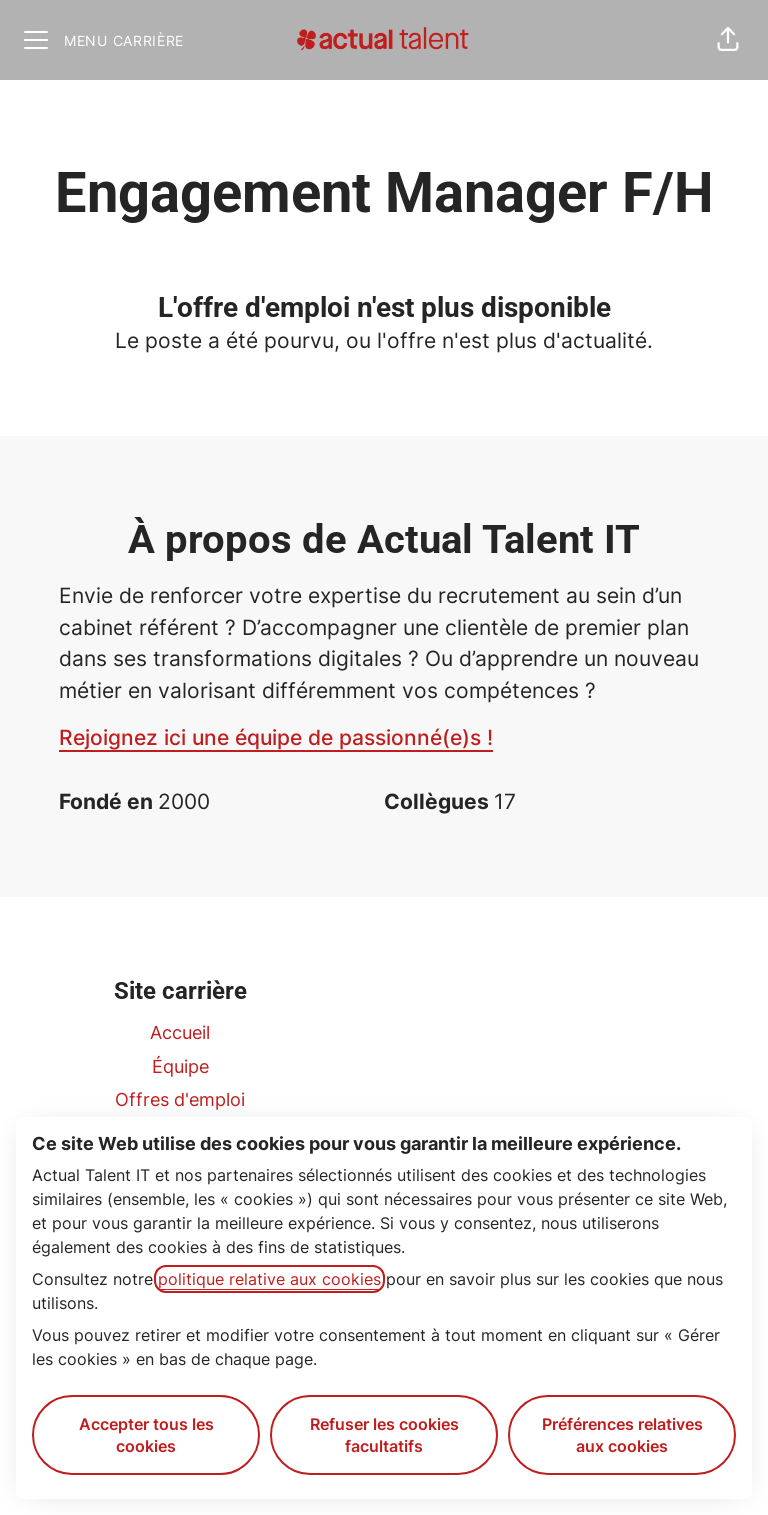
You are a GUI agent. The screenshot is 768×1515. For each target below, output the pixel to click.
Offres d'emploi (180, 1099)
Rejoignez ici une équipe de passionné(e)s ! (276, 737)
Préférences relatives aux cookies (622, 1435)
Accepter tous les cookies (146, 1435)
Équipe (180, 1066)
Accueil (180, 1032)
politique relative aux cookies (269, 1279)
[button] (728, 40)
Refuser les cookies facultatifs (384, 1435)
